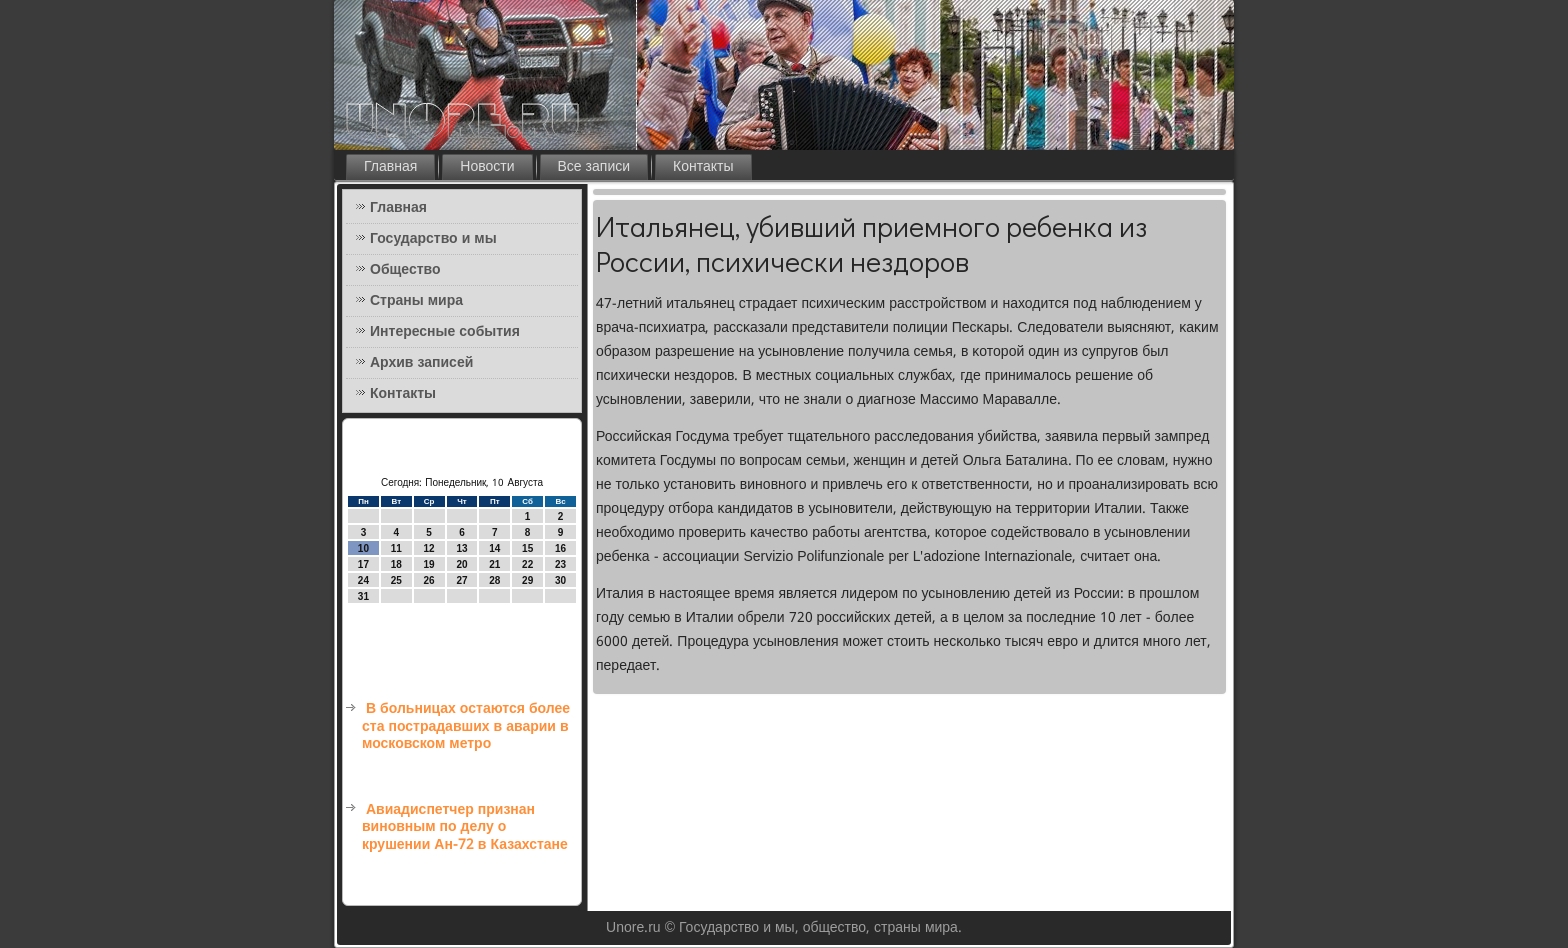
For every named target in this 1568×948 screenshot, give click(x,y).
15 (527, 548)
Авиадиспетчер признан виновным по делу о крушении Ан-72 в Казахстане (465, 827)
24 (363, 580)
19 (429, 564)
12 (429, 548)
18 (396, 564)
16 (560, 548)
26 (429, 580)
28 (494, 580)
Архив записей (421, 363)
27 (461, 580)
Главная (390, 167)
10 (363, 548)
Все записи (594, 167)
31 (363, 596)
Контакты (703, 167)
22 (527, 564)
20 (461, 564)
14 (494, 548)
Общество (405, 270)
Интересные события (445, 332)
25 (396, 580)
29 (527, 580)
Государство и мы (433, 239)
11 (396, 548)
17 (363, 564)
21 (494, 564)
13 (461, 548)
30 (560, 580)
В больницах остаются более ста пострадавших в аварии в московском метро (466, 726)
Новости (487, 167)
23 (560, 564)
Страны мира (416, 301)
